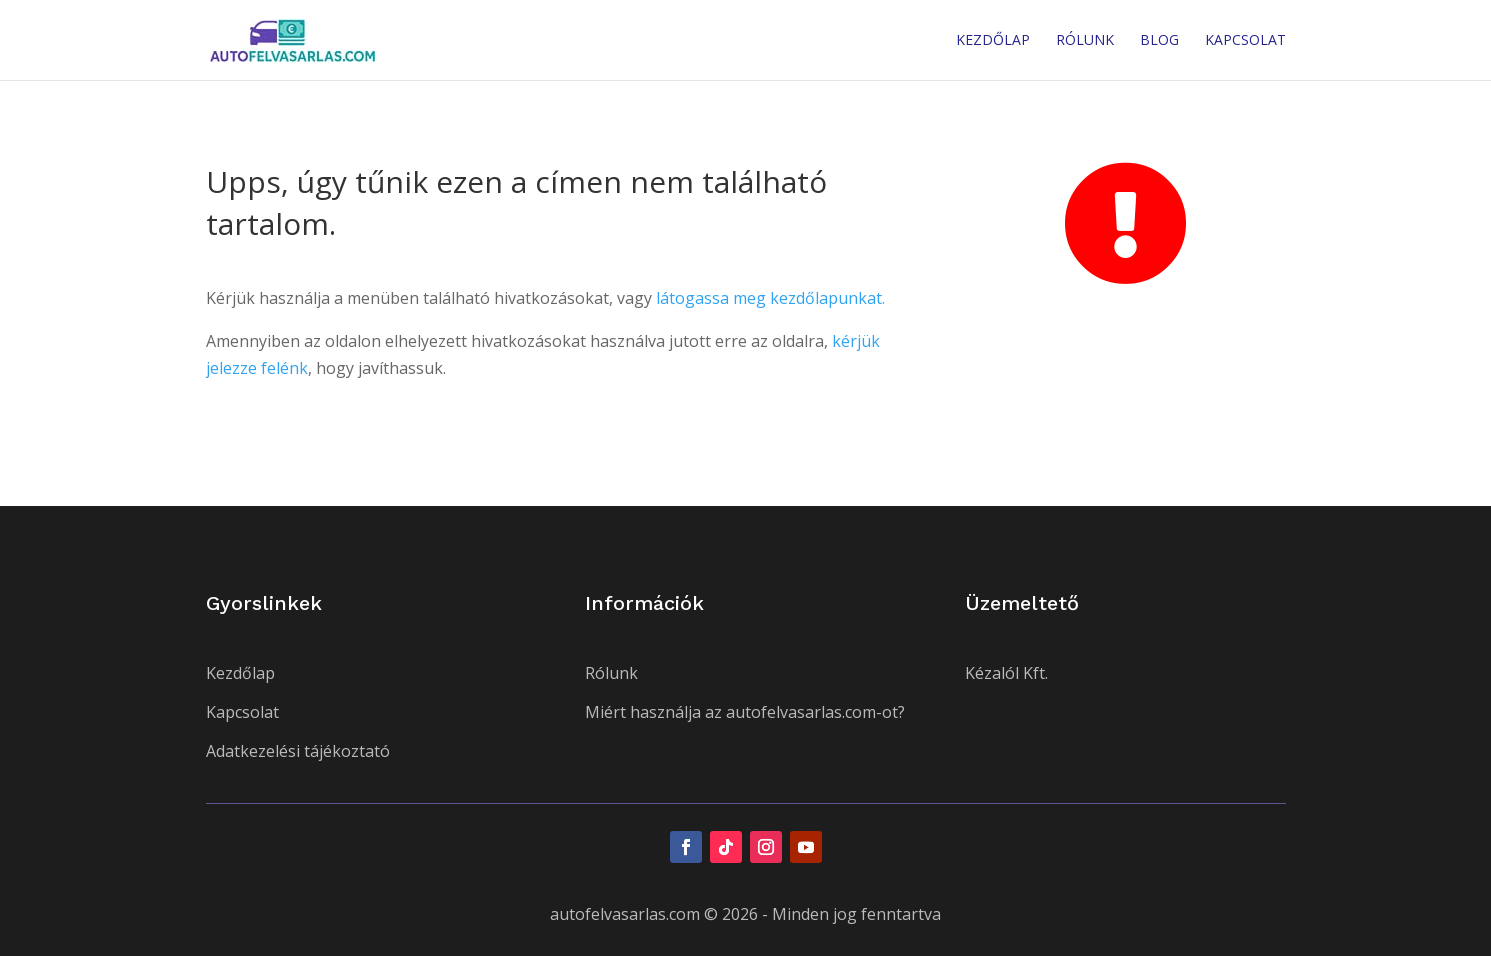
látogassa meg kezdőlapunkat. (770, 298)
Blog (1159, 41)
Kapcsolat (1245, 41)
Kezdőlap (993, 41)
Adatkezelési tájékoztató (298, 751)
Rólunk (1085, 41)
